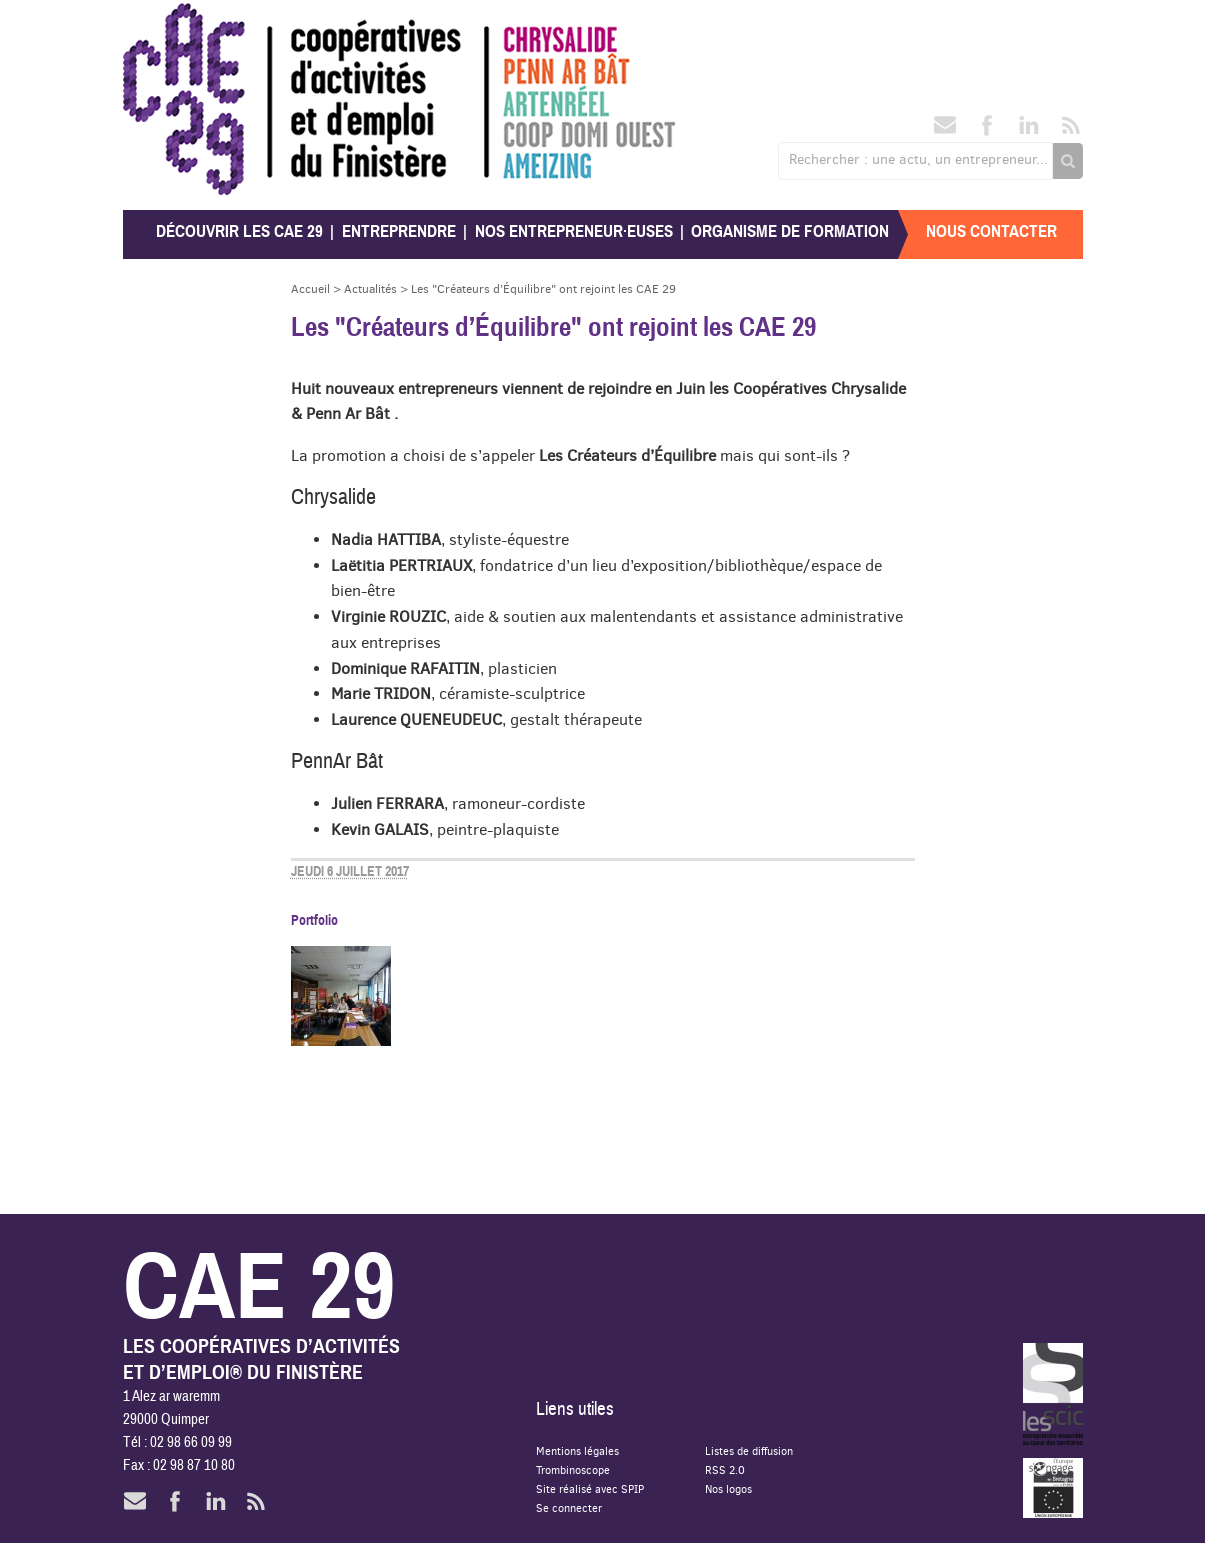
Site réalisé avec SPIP (590, 1488)
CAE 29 (166, 22)
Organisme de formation (790, 231)
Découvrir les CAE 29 (239, 231)
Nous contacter (991, 231)
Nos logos (728, 1488)
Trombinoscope (573, 1469)
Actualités (370, 288)
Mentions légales (577, 1450)
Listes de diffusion (749, 1450)
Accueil (310, 288)
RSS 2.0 (725, 1469)
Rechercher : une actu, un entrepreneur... (918, 159)
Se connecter (569, 1507)
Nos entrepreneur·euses (574, 231)
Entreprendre (399, 231)
